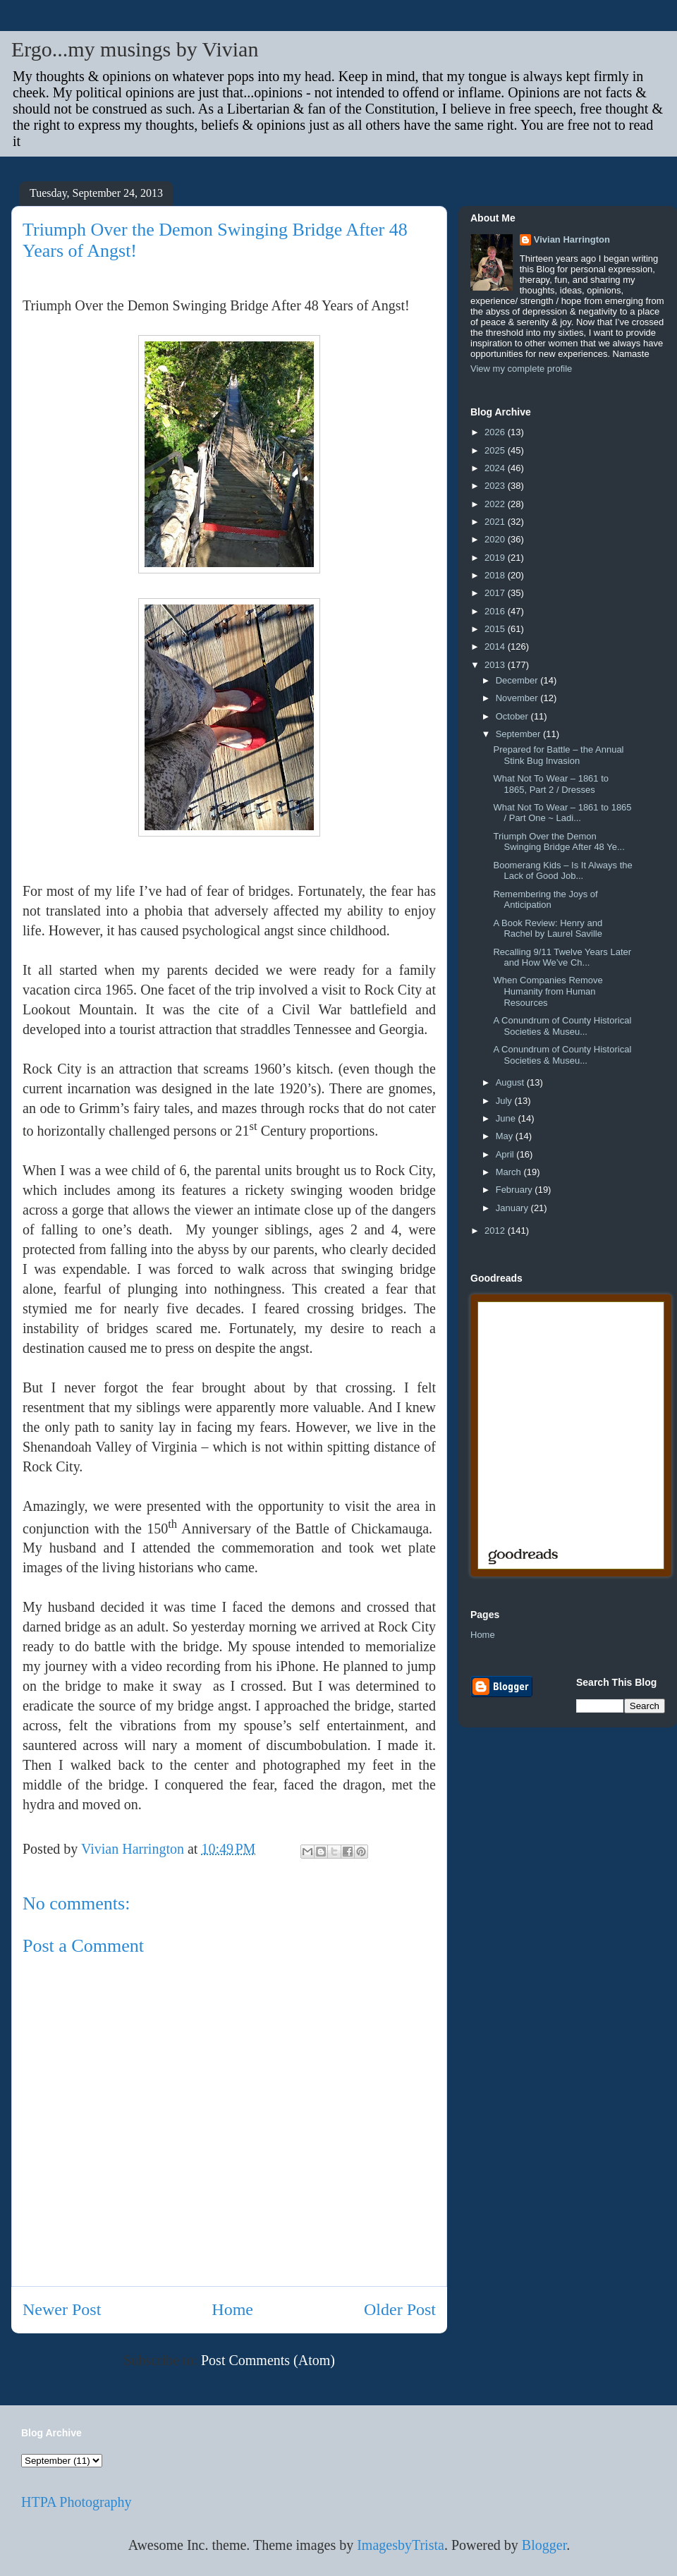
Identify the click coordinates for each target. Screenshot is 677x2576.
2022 (496, 504)
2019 (496, 557)
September (519, 734)
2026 (496, 432)
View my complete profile (521, 368)
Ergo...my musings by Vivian (134, 49)
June (507, 1118)
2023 (496, 485)
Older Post (400, 2309)
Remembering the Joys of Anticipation (545, 900)
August (511, 1082)
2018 (496, 575)
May (506, 1136)
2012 (496, 1230)
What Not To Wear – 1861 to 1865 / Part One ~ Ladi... (562, 813)
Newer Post (62, 2309)
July (505, 1100)
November (518, 698)
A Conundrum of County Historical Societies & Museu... (562, 1026)
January (513, 1208)
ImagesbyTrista (400, 2545)
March (510, 1172)
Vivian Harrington (572, 239)
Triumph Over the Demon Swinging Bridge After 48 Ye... (558, 842)
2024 (496, 468)
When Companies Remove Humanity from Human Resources (547, 991)
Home (232, 2309)
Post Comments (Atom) (268, 2360)
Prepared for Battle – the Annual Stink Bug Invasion (558, 755)
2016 (496, 611)
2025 (496, 450)
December (518, 680)
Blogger (544, 2545)
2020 (496, 539)
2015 (496, 629)
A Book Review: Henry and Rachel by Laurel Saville (547, 929)
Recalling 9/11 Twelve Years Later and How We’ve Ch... (562, 957)
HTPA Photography (76, 2502)
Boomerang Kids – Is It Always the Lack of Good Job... (562, 871)
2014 (496, 646)
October (513, 716)
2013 (496, 665)
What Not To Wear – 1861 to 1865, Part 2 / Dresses (551, 784)
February (515, 1189)
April (506, 1154)
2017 (496, 593)
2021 (496, 521)
